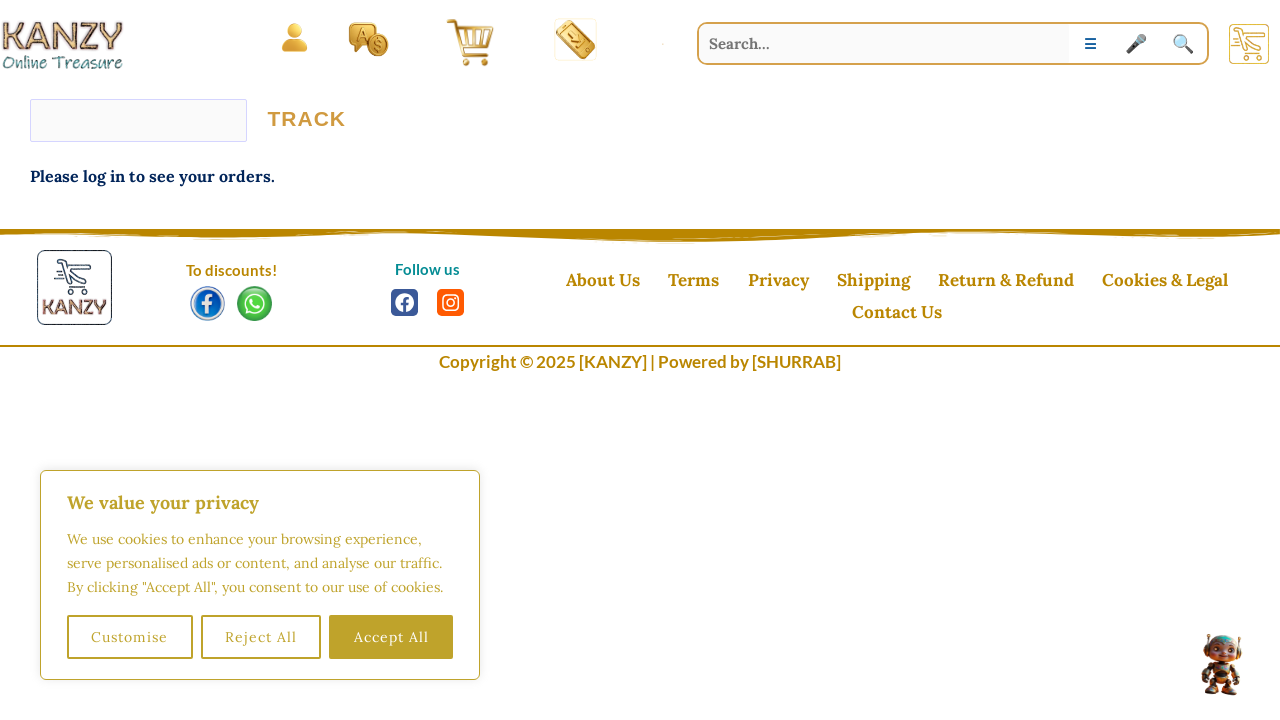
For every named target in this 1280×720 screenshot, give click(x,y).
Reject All (261, 637)
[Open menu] (294, 38)
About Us (570, 282)
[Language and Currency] (368, 38)
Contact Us (1207, 282)
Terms (650, 282)
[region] (260, 575)
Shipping (809, 282)
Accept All (391, 637)
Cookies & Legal (1081, 282)
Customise (129, 637)
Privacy (724, 282)
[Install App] (576, 39)
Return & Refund (932, 282)
